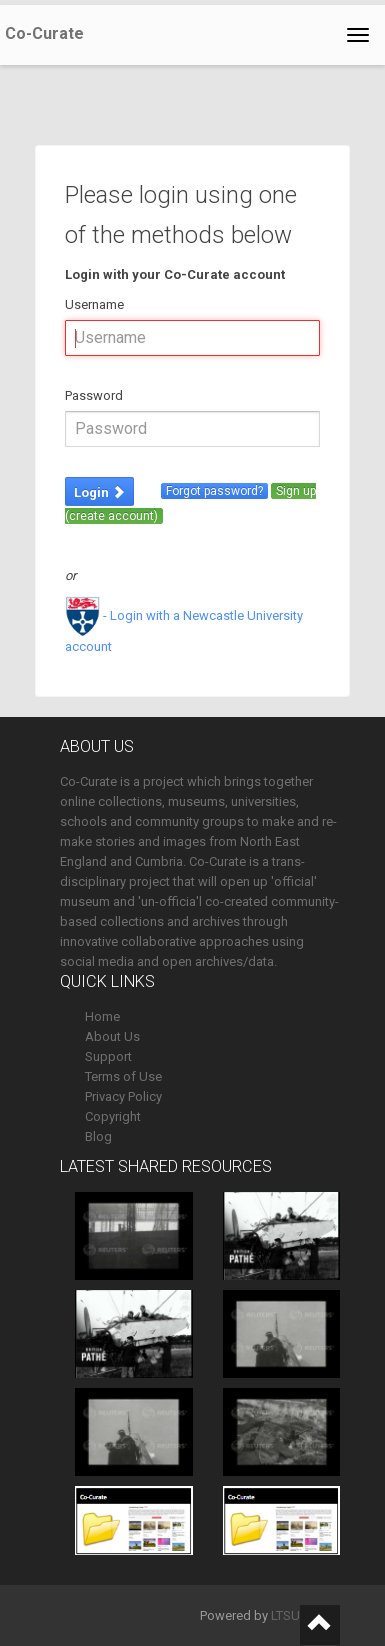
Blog (98, 1136)
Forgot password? (214, 491)
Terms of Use (123, 1076)
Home (102, 1016)
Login (99, 492)
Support (108, 1056)
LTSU (285, 1615)
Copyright (113, 1116)
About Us (112, 1036)
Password (94, 395)
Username (94, 304)
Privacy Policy (123, 1096)
